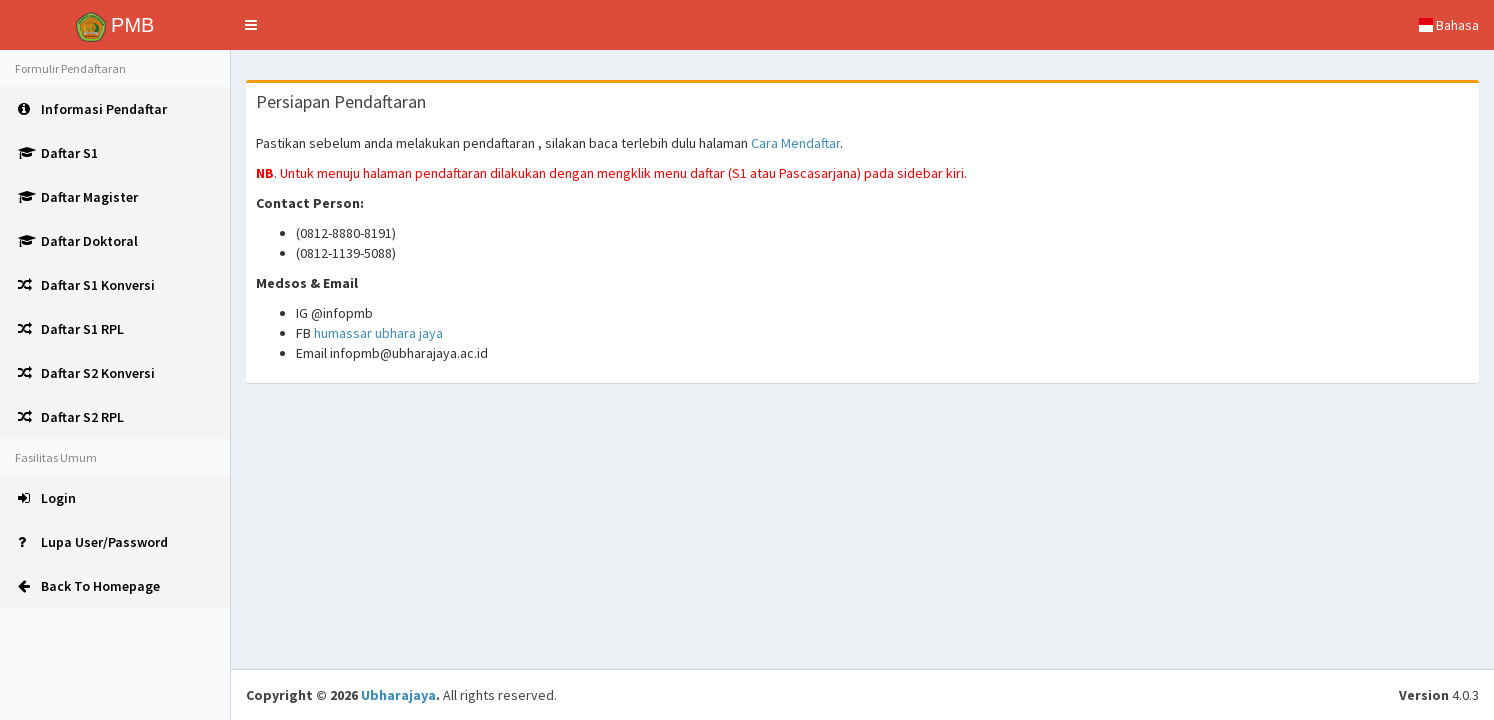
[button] (251, 25)
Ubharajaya (398, 695)
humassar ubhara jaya (378, 333)
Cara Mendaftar (795, 143)
